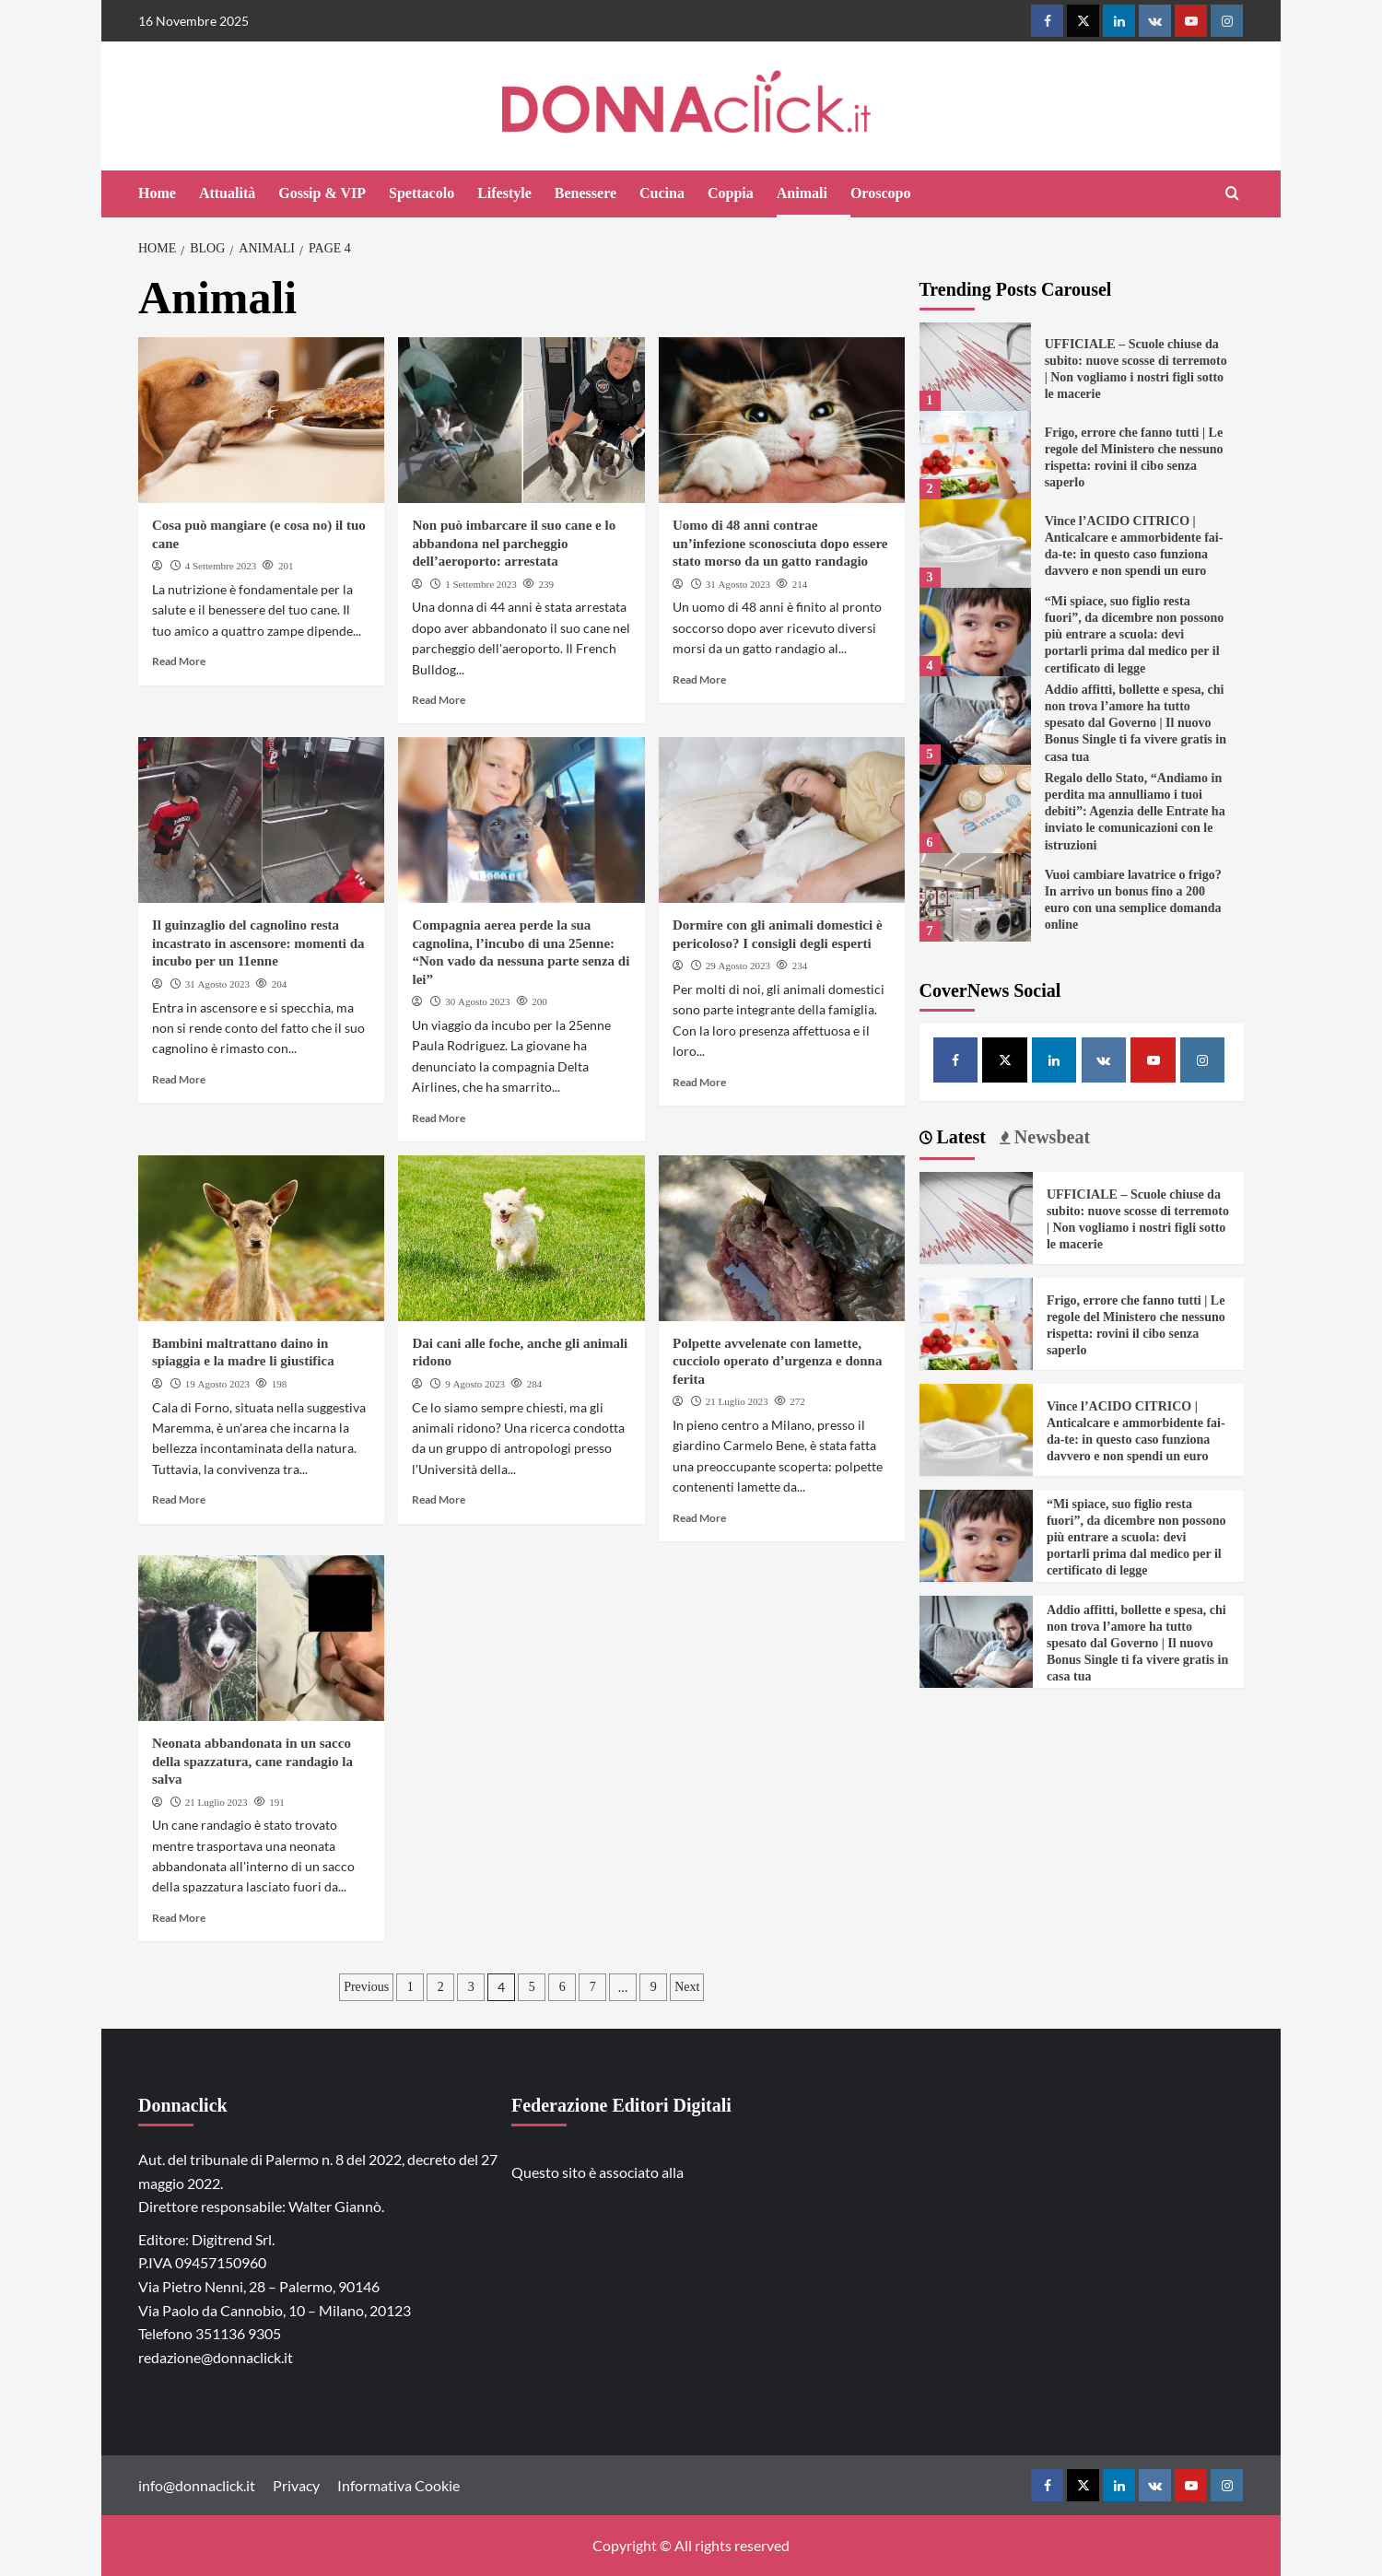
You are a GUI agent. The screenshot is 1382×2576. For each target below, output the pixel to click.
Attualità (227, 193)
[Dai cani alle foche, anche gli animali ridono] (521, 1238)
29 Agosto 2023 (738, 965)
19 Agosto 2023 (217, 1383)
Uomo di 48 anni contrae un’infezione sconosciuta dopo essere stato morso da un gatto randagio (780, 543)
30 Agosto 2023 (477, 1001)
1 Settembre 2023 (481, 584)
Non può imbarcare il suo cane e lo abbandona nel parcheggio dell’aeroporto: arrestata (513, 543)
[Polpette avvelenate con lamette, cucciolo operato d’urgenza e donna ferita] (782, 1238)
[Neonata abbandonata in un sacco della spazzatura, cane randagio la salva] (261, 1638)
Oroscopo (880, 193)
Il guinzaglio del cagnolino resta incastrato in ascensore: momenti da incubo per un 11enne (258, 943)
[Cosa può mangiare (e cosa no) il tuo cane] (261, 420)
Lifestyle (504, 193)
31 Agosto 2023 (738, 584)
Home (157, 193)
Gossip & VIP (322, 193)
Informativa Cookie (398, 2485)
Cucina (662, 193)
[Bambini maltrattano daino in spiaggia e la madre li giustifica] (261, 1238)
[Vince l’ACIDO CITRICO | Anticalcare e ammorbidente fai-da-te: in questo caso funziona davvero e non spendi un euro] (975, 543)
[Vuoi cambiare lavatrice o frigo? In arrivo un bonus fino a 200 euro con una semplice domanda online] (975, 897)
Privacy (296, 2485)
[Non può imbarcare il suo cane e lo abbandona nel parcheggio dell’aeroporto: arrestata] (521, 420)
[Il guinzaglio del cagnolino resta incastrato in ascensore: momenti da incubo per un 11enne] (261, 820)
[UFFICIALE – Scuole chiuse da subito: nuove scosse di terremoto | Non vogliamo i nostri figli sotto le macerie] (975, 366)
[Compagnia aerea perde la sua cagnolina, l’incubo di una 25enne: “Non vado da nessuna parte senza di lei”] (521, 820)
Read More (178, 661)
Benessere (585, 193)
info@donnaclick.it (196, 2485)
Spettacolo (421, 193)
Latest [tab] (959, 1137)
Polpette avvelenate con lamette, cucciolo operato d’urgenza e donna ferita (777, 1361)
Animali (802, 193)
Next (686, 1987)
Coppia (731, 193)
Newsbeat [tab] (1050, 1137)
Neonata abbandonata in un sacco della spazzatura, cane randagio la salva (252, 1761)
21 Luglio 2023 (737, 1401)
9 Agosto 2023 (475, 1383)
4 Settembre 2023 (221, 565)
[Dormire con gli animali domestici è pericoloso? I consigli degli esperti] (782, 820)
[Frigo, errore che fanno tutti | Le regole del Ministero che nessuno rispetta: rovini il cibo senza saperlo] (975, 455)
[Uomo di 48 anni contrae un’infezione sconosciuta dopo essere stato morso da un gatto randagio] (782, 420)
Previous (366, 1987)
